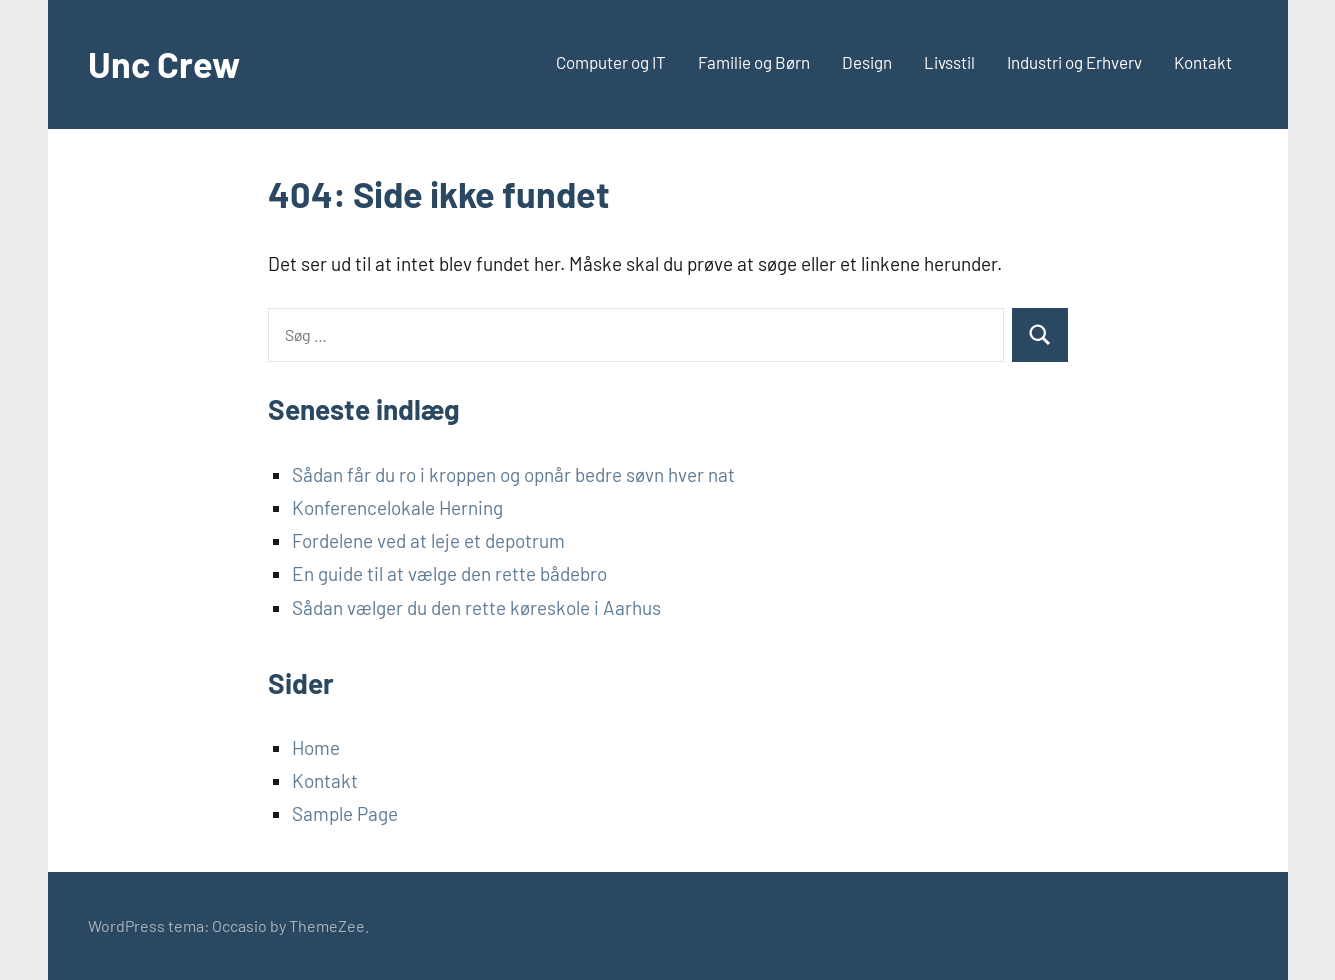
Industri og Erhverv (1074, 62)
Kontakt (1203, 62)
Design (867, 62)
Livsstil (949, 62)
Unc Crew (164, 63)
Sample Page (345, 813)
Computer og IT (611, 62)
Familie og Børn (754, 62)
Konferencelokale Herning (397, 507)
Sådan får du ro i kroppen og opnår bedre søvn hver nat (513, 474)
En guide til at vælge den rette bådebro (449, 573)
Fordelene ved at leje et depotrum (428, 540)
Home (316, 747)
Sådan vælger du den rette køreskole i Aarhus (476, 607)
